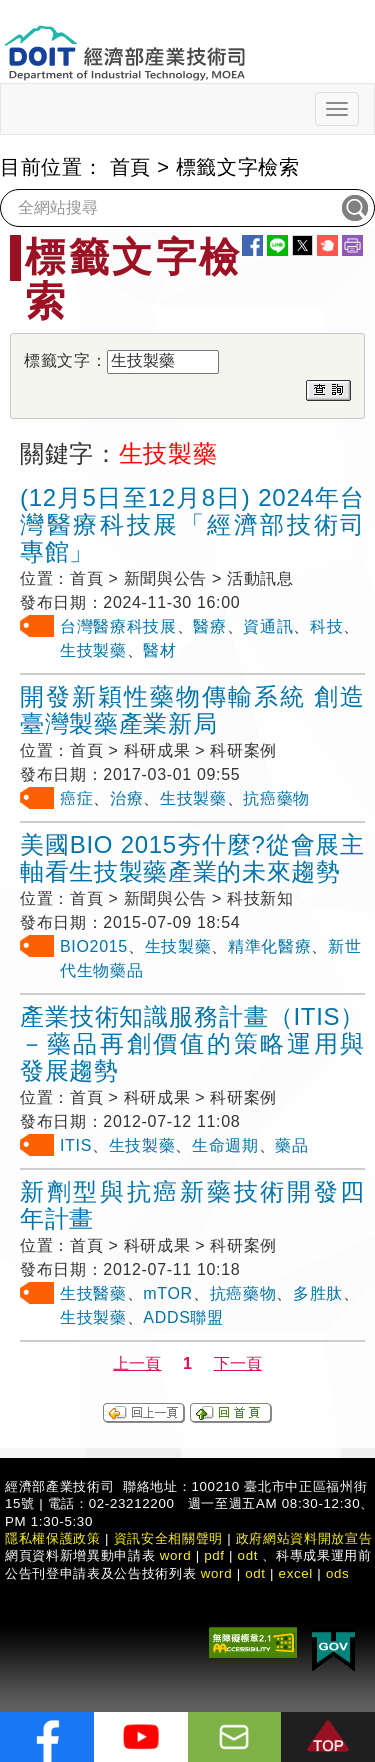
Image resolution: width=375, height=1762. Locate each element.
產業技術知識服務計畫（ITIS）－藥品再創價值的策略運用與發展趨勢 (192, 1043)
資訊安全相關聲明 (168, 1538)
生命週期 (225, 1145)
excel (296, 1573)
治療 (126, 798)
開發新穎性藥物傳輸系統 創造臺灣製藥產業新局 (192, 710)
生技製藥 (93, 650)
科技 (326, 626)
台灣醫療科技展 (118, 626)
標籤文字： (65, 360)
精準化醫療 (269, 946)
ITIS (76, 1145)
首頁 (130, 167)
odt (248, 1555)
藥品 (291, 1145)
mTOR (167, 1293)
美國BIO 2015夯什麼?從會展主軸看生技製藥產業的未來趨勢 (192, 858)
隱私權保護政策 (53, 1538)
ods (338, 1573)
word (217, 1573)
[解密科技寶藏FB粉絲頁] (47, 1737)
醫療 (209, 626)
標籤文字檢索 (238, 167)
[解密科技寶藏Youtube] (141, 1737)
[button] (328, 1737)
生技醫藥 (93, 1293)
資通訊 (268, 626)
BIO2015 (94, 946)
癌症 (76, 798)
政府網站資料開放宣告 (304, 1538)
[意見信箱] (235, 1737)
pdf (214, 1555)
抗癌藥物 (276, 798)
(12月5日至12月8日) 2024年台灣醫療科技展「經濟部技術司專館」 (192, 524)
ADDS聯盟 (183, 1317)
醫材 (159, 650)
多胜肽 (318, 1293)
